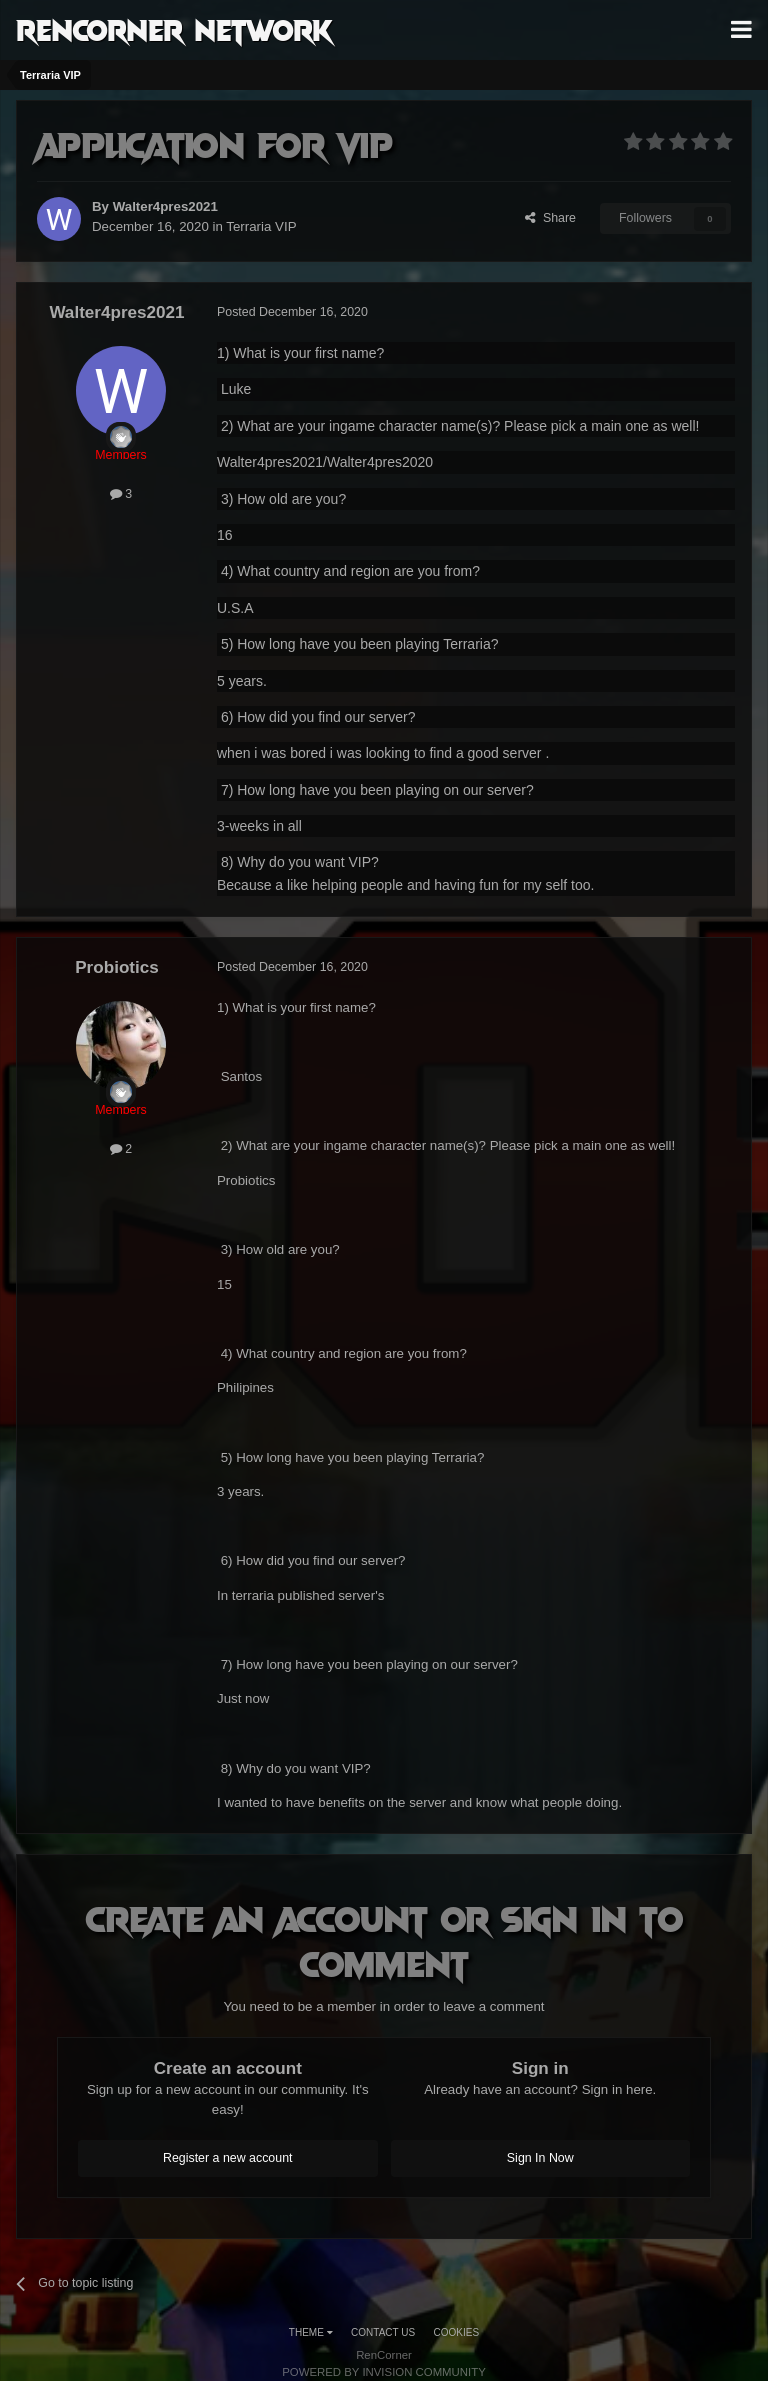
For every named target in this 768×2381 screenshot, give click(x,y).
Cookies (457, 2332)
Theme (311, 2332)
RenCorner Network (174, 29)
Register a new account (228, 2158)
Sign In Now (540, 2158)
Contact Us (383, 2332)
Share (550, 218)
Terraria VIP (261, 226)
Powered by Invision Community (384, 2372)
